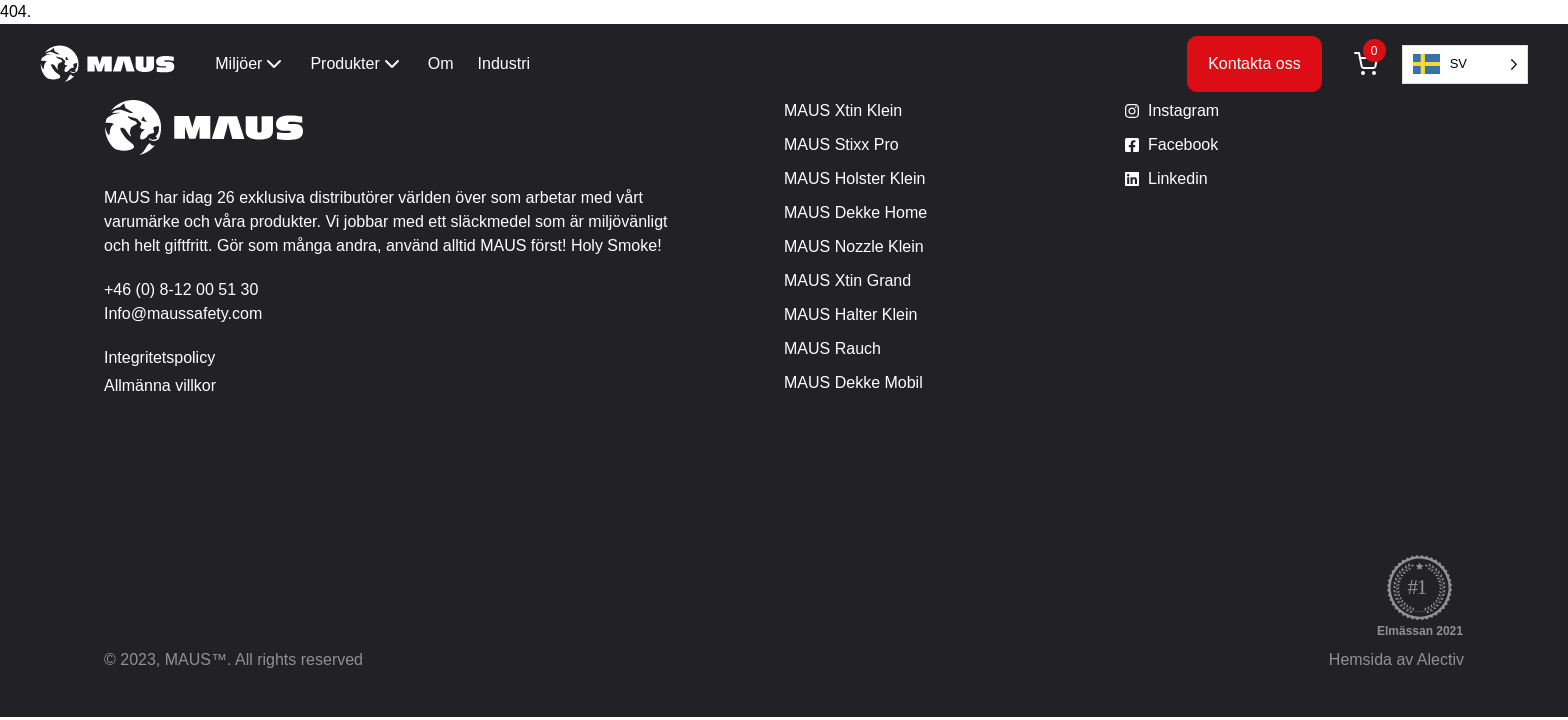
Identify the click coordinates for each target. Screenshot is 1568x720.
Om (441, 63)
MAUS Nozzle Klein (854, 246)
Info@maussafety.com (183, 313)
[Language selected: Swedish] (1465, 64)
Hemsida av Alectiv (1396, 659)
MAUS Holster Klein (854, 178)
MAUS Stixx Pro (841, 144)
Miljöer (250, 64)
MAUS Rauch (832, 348)
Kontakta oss (1254, 63)
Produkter (356, 64)
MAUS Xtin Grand (847, 280)
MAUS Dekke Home (855, 212)
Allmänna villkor (160, 385)
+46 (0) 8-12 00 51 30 (181, 289)
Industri (504, 63)
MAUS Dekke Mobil (853, 382)
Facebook (1183, 144)
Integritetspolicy (159, 357)
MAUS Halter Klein (850, 314)
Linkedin (1178, 178)
